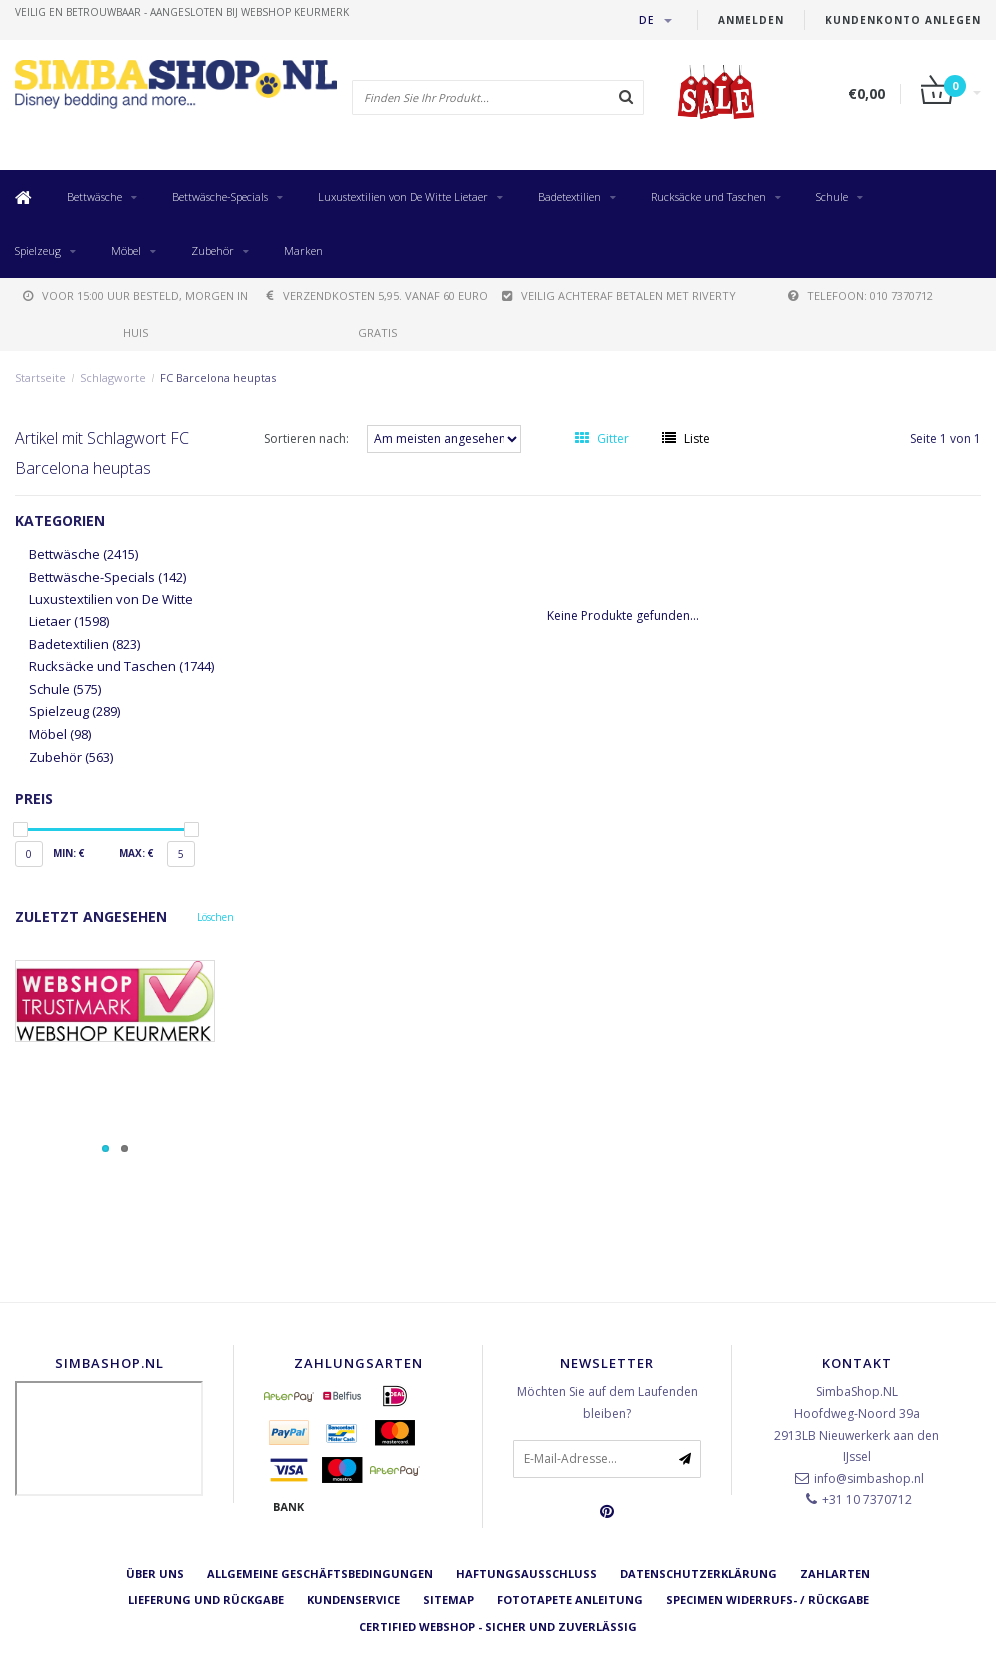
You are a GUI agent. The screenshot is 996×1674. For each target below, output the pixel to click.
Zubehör (212, 250)
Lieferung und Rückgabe (206, 1599)
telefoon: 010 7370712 (860, 295)
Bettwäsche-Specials (220, 196)
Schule (832, 196)
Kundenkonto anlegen (903, 20)
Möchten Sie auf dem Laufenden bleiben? (607, 1402)
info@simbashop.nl (869, 1478)
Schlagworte (113, 377)
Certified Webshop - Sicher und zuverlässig (498, 1626)
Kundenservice (353, 1599)
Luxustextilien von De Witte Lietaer (403, 196)
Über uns (155, 1573)
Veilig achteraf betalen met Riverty (619, 295)
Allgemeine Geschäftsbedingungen (320, 1573)
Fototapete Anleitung (570, 1599)
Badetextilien (569, 196)
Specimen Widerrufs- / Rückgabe (767, 1599)
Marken (303, 250)
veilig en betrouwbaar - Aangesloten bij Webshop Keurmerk (182, 12)
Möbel (126, 250)
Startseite (40, 377)
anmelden (751, 20)
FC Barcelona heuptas (218, 377)
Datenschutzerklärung (698, 1573)
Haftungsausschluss (526, 1573)
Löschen (215, 917)
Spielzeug (38, 250)
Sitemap (448, 1599)
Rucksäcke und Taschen (708, 196)
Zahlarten (835, 1573)
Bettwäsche (94, 196)
